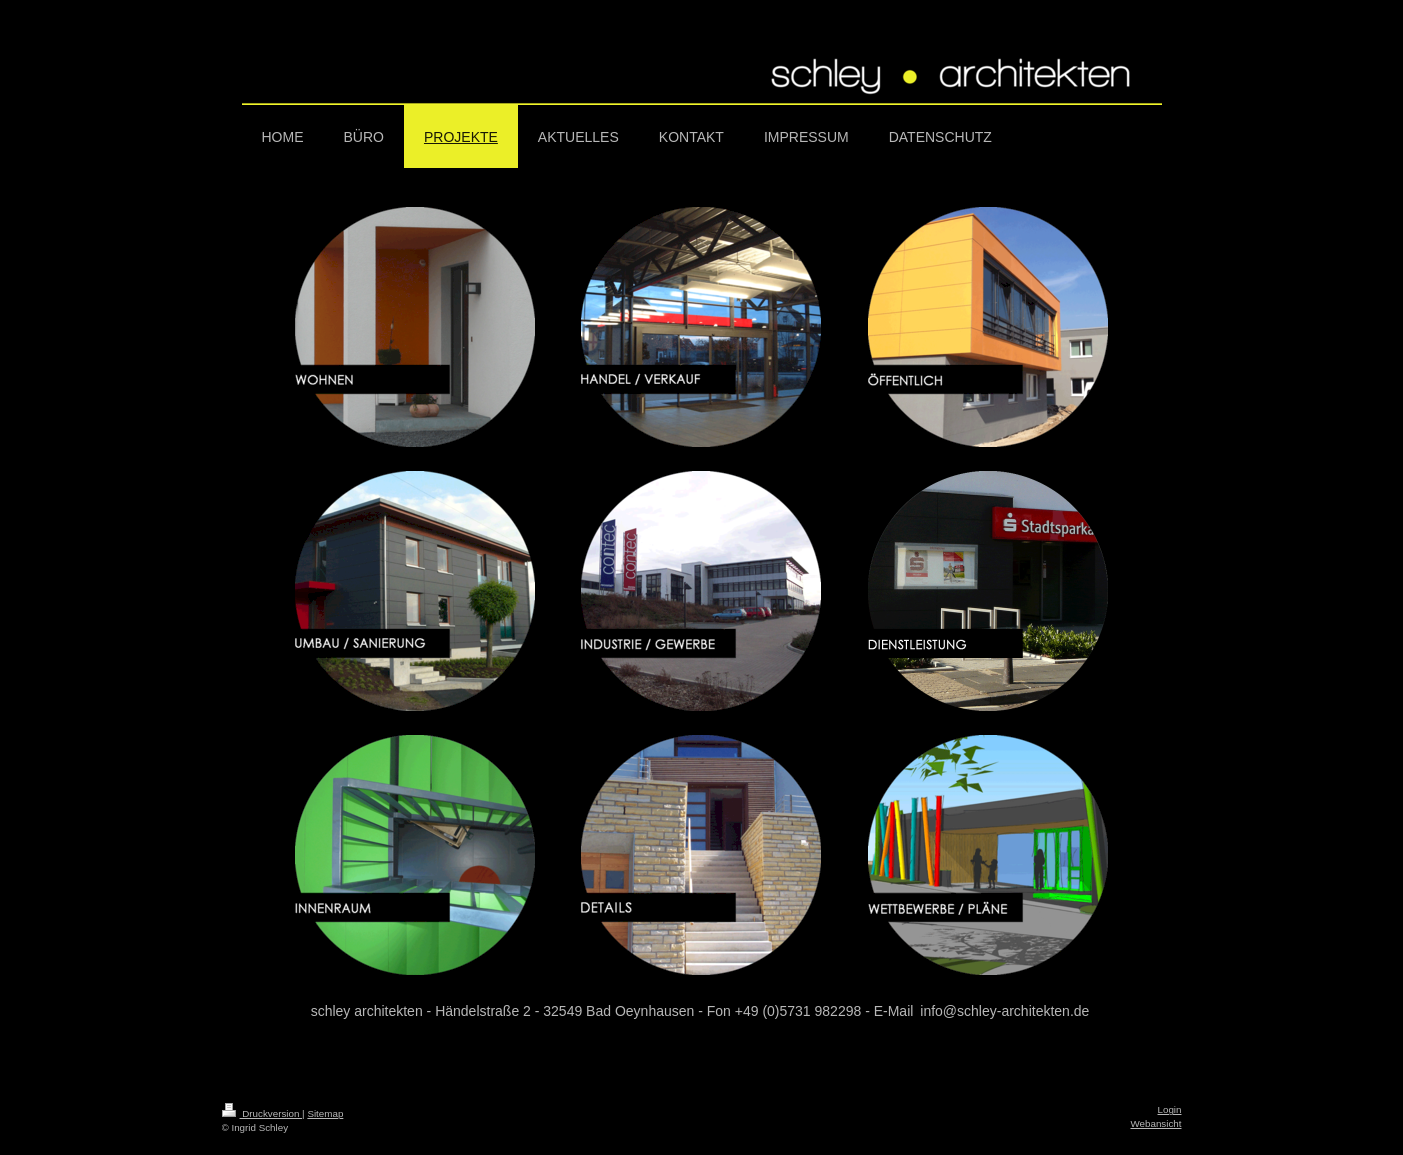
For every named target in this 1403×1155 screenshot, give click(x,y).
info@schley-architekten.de (1004, 1011)
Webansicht (1155, 1123)
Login (1170, 1109)
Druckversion (262, 1113)
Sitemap (325, 1113)
